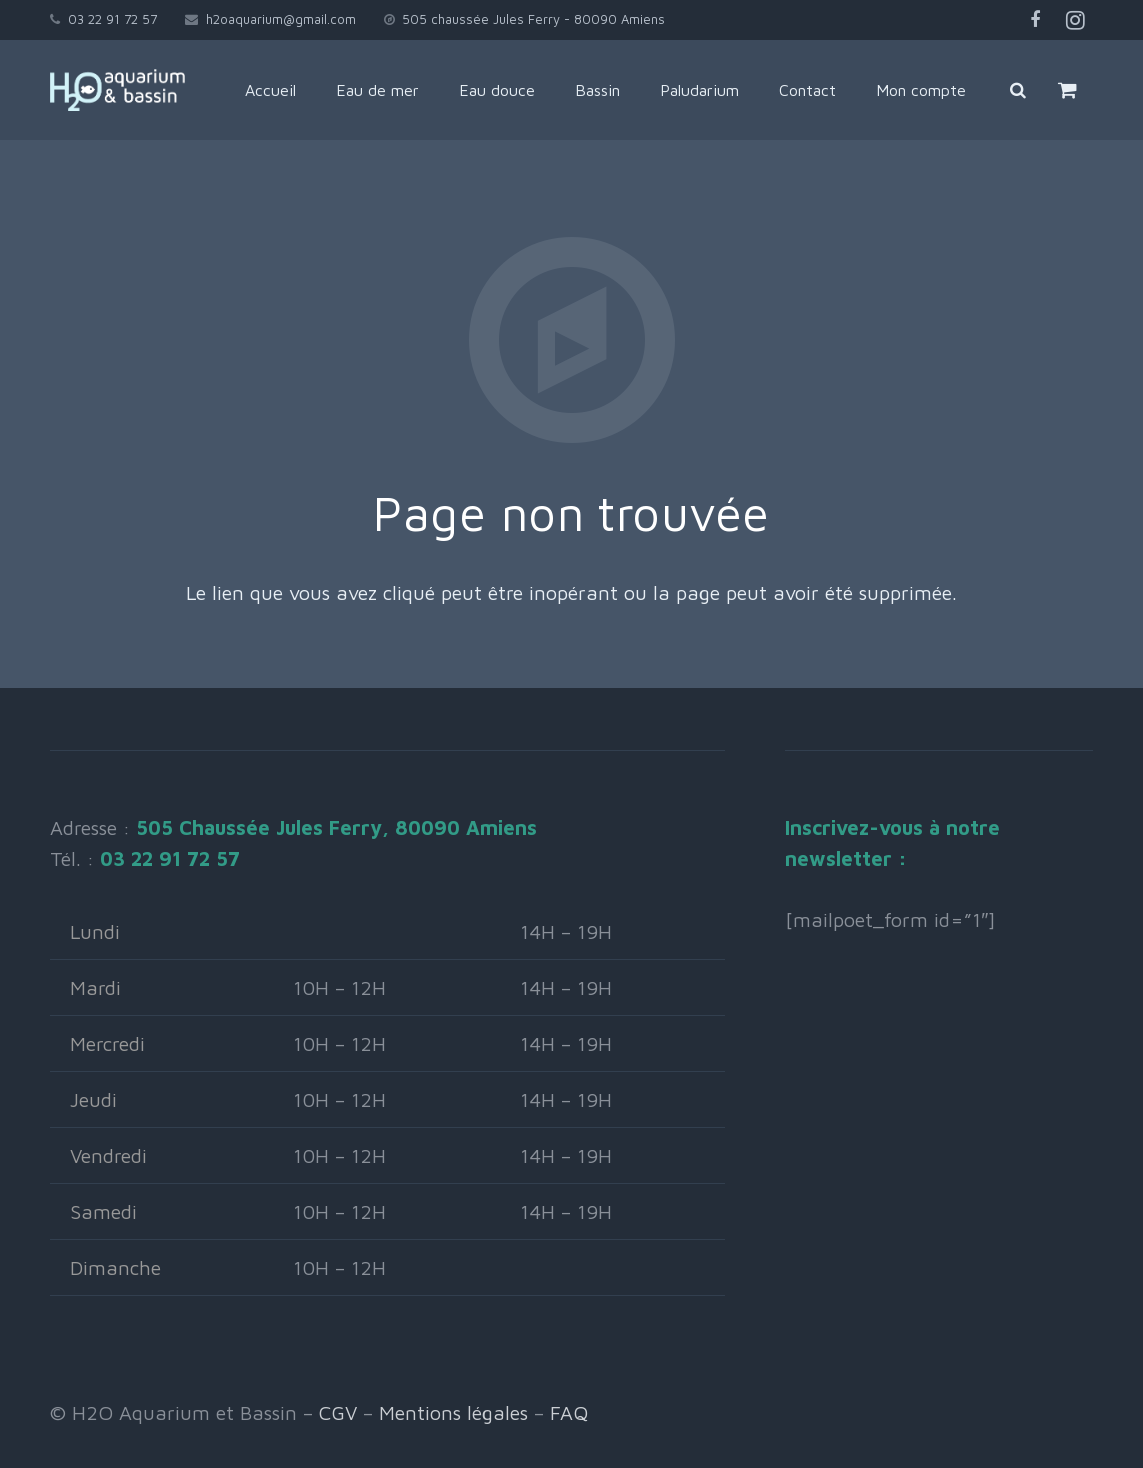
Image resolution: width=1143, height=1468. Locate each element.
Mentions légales (453, 1412)
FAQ (569, 1412)
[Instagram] (1075, 20)
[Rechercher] (1036, 90)
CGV (338, 1412)
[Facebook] (1035, 20)
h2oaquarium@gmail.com (281, 19)
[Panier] (1085, 90)
